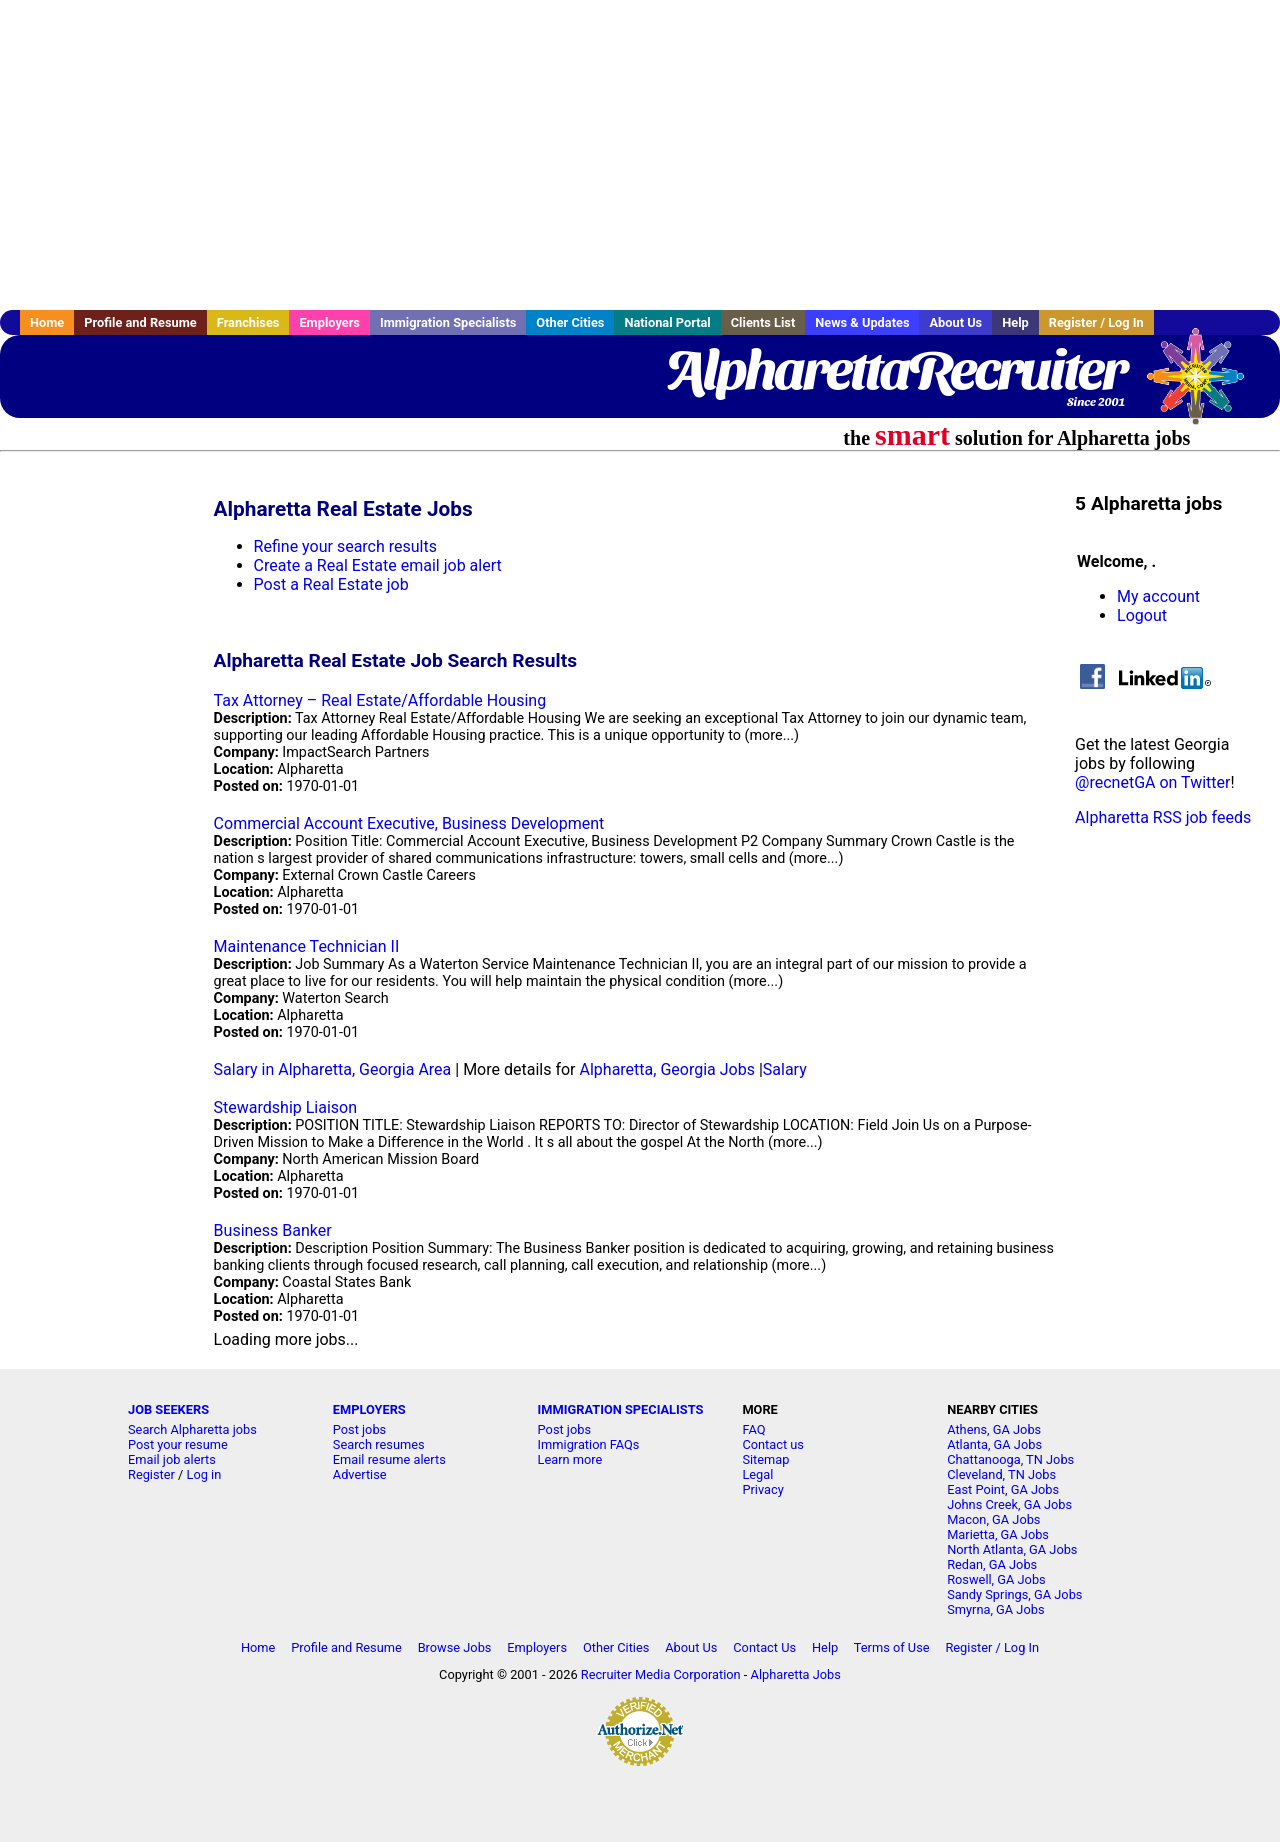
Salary (785, 1069)
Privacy (762, 1489)
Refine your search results (345, 546)
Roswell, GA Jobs (996, 1579)
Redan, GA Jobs (992, 1564)
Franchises (248, 322)
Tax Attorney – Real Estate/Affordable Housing (380, 700)
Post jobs (359, 1429)
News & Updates (862, 322)
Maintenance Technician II (307, 946)
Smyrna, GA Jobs (995, 1609)
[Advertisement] (640, 155)
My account (1158, 596)
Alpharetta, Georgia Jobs (667, 1069)
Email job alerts (172, 1459)
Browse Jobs (455, 1647)
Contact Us (764, 1647)
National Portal (667, 322)
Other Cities (570, 322)
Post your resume (178, 1444)
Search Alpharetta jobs (192, 1429)
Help (1015, 322)
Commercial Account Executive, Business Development (409, 823)
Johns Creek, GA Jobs (1009, 1504)
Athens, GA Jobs (994, 1429)
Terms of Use (892, 1647)
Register (151, 1474)
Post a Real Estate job (331, 584)
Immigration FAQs (589, 1444)
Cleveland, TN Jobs (1001, 1474)
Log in (204, 1474)
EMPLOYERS (369, 1409)
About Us (955, 322)
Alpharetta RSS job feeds (1163, 817)
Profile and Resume (140, 322)
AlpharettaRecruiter (895, 370)
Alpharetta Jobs (796, 1674)
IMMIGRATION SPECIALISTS (621, 1409)
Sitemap (765, 1459)
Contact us (773, 1444)
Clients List (763, 322)
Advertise (360, 1474)
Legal (757, 1474)
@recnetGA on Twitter (1152, 782)
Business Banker (273, 1230)
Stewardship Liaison (285, 1107)
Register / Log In (1096, 322)
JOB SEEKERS (168, 1409)
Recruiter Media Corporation (661, 1674)
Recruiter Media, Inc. (1205, 386)
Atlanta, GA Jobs (994, 1444)
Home (47, 322)
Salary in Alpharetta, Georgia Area (333, 1069)
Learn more (570, 1459)
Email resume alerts (389, 1459)
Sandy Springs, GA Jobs (1014, 1594)
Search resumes (379, 1444)
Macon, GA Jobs (993, 1519)
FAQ (753, 1429)
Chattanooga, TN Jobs (1010, 1459)
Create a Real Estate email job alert (378, 565)
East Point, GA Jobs (1003, 1489)
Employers (329, 322)
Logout (1142, 615)
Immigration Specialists (448, 322)
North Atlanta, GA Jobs (1012, 1549)
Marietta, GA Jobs (998, 1534)
